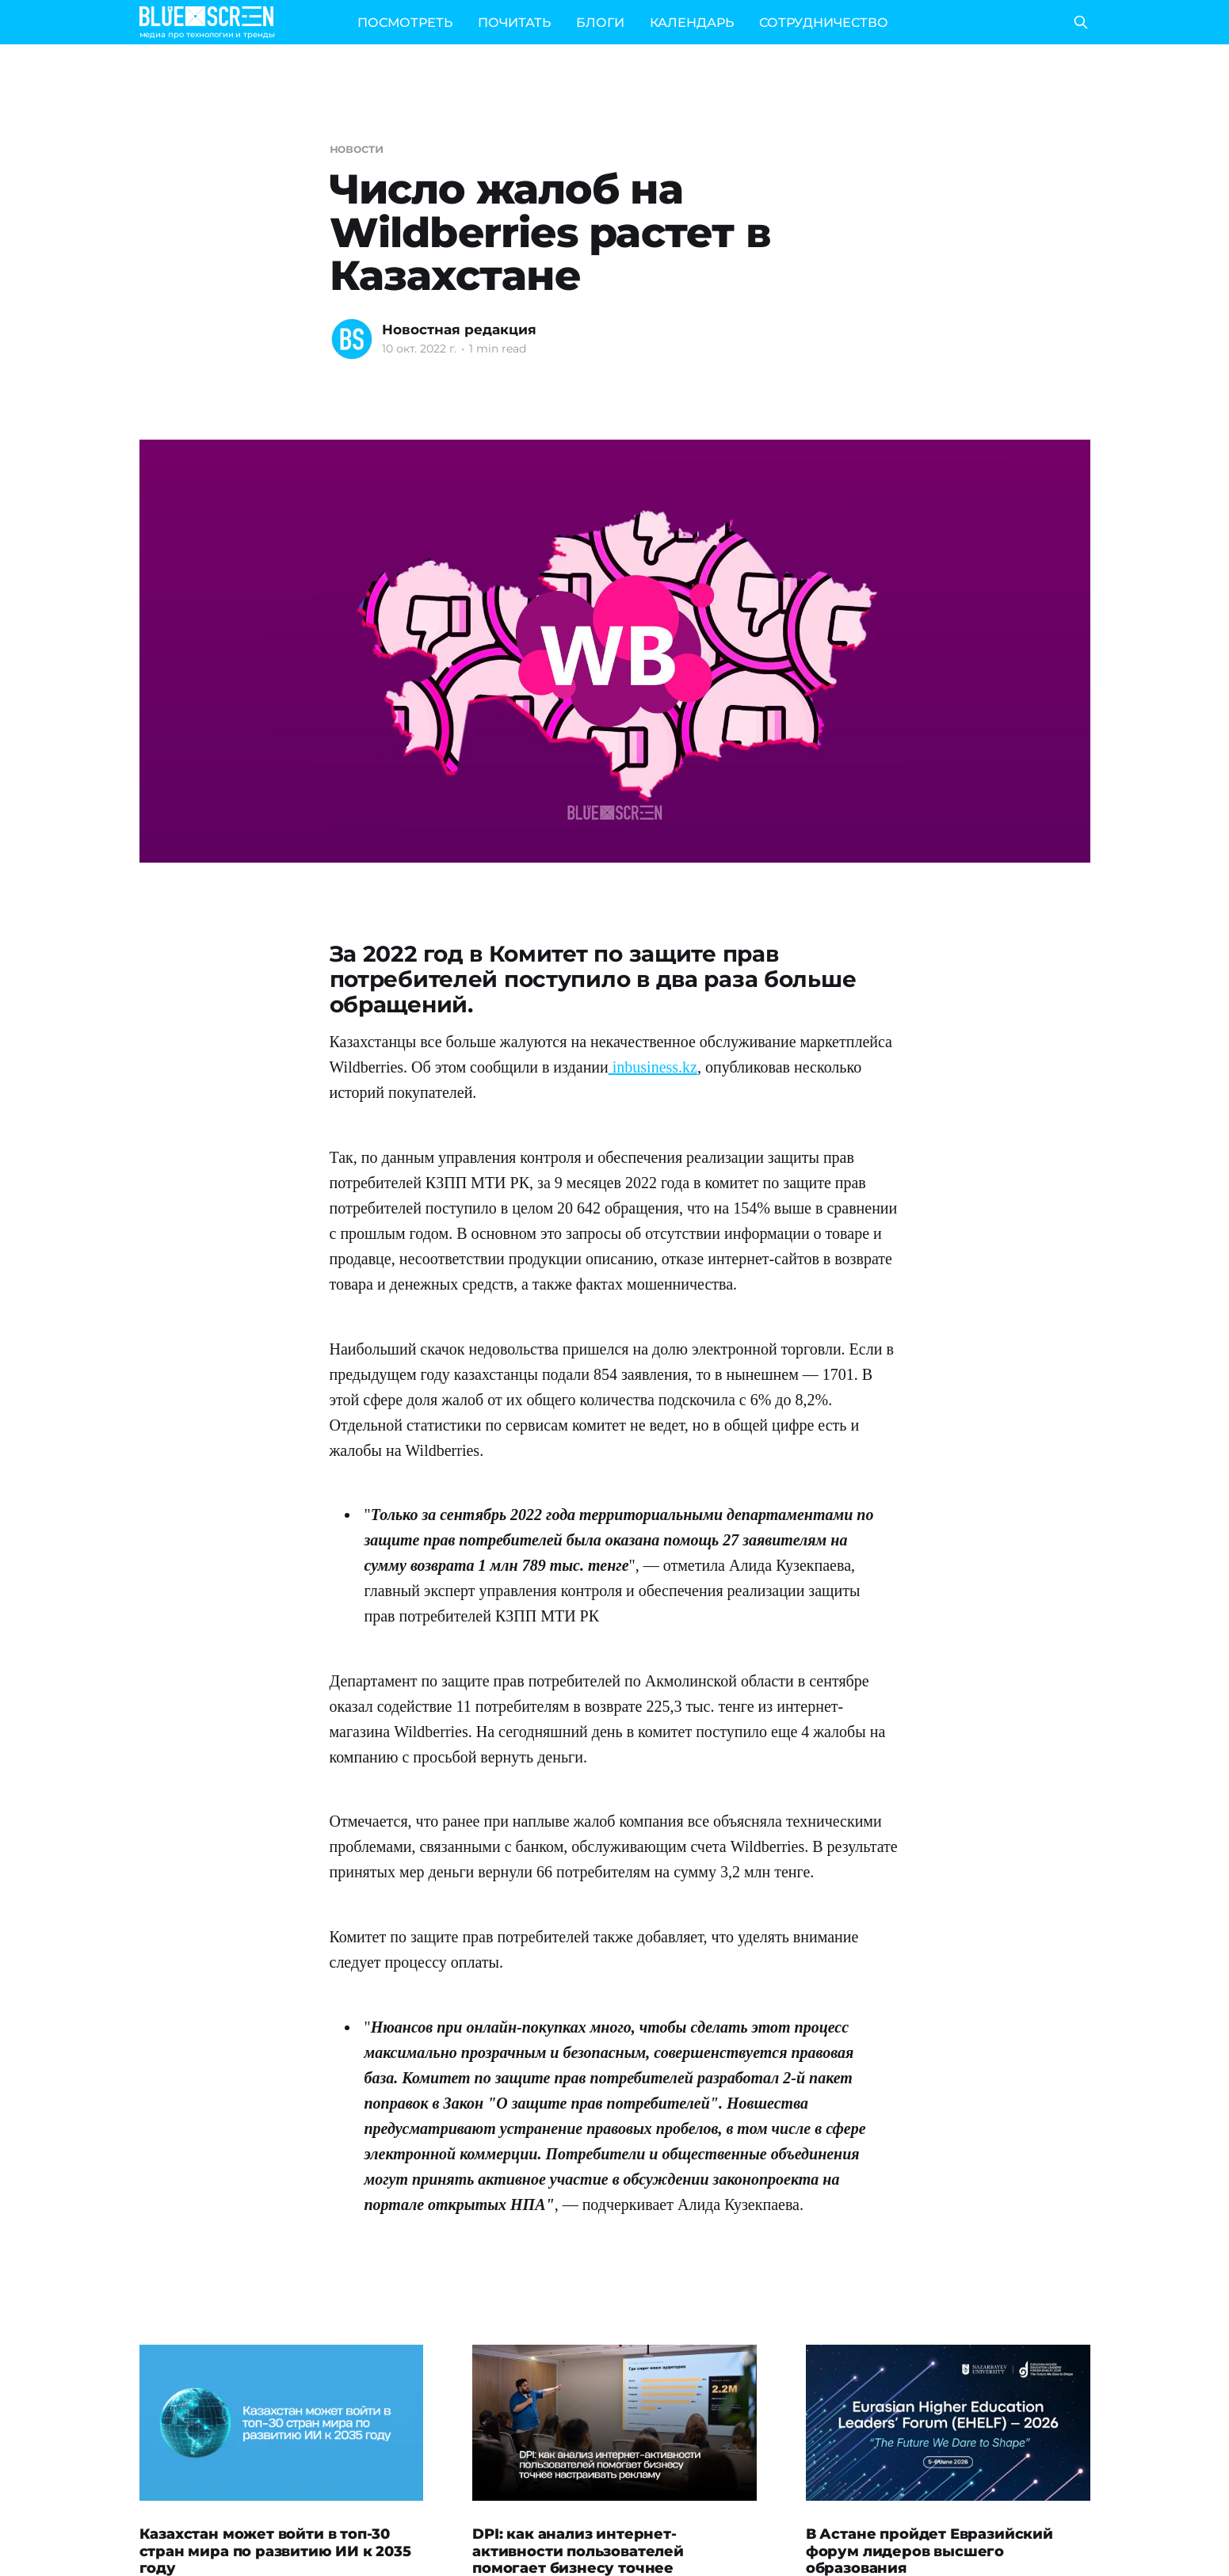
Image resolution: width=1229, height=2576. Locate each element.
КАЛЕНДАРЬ (692, 22)
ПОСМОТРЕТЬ (404, 22)
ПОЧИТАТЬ (514, 22)
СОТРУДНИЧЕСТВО (823, 22)
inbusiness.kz (653, 1067)
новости (357, 148)
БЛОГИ (600, 22)
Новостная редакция (459, 329)
